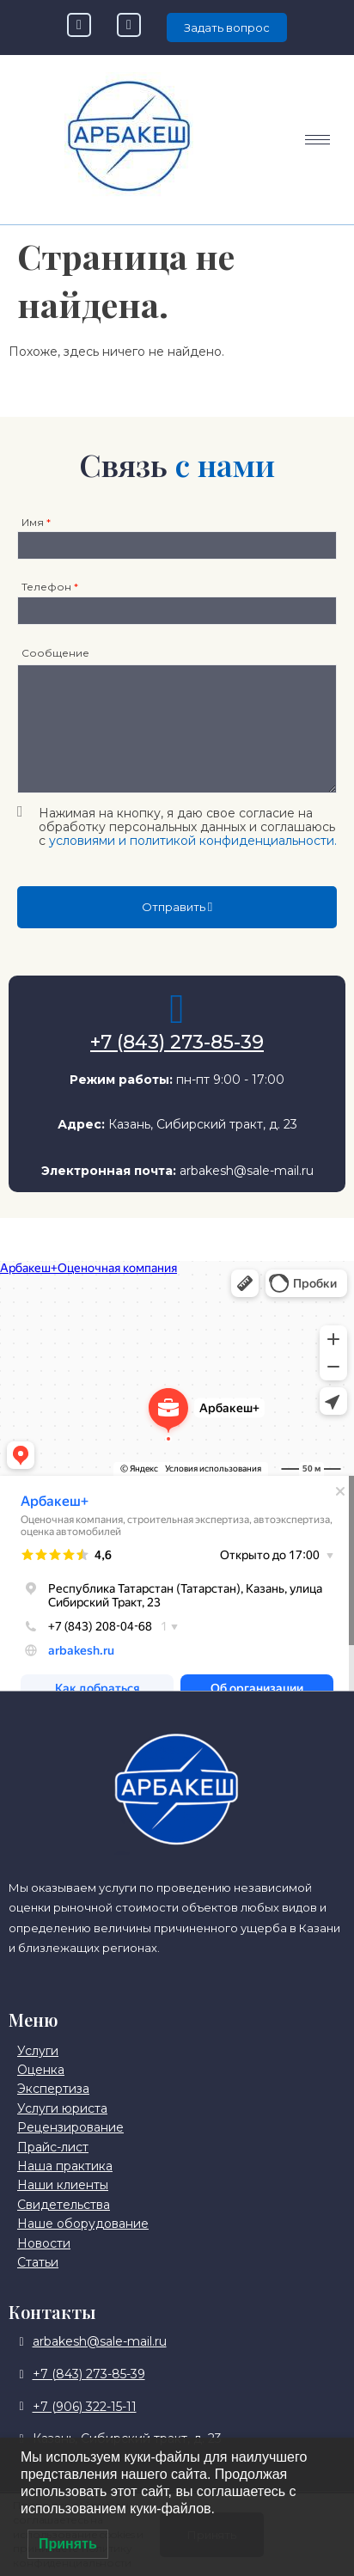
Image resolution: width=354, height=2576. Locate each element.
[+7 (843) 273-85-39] (177, 1009)
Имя (36, 522)
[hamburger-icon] (317, 139)
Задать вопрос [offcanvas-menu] (227, 27)
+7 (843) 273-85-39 (177, 1042)
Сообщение (55, 652)
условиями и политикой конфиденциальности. (193, 840)
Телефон (49, 586)
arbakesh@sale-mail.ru (247, 1170)
